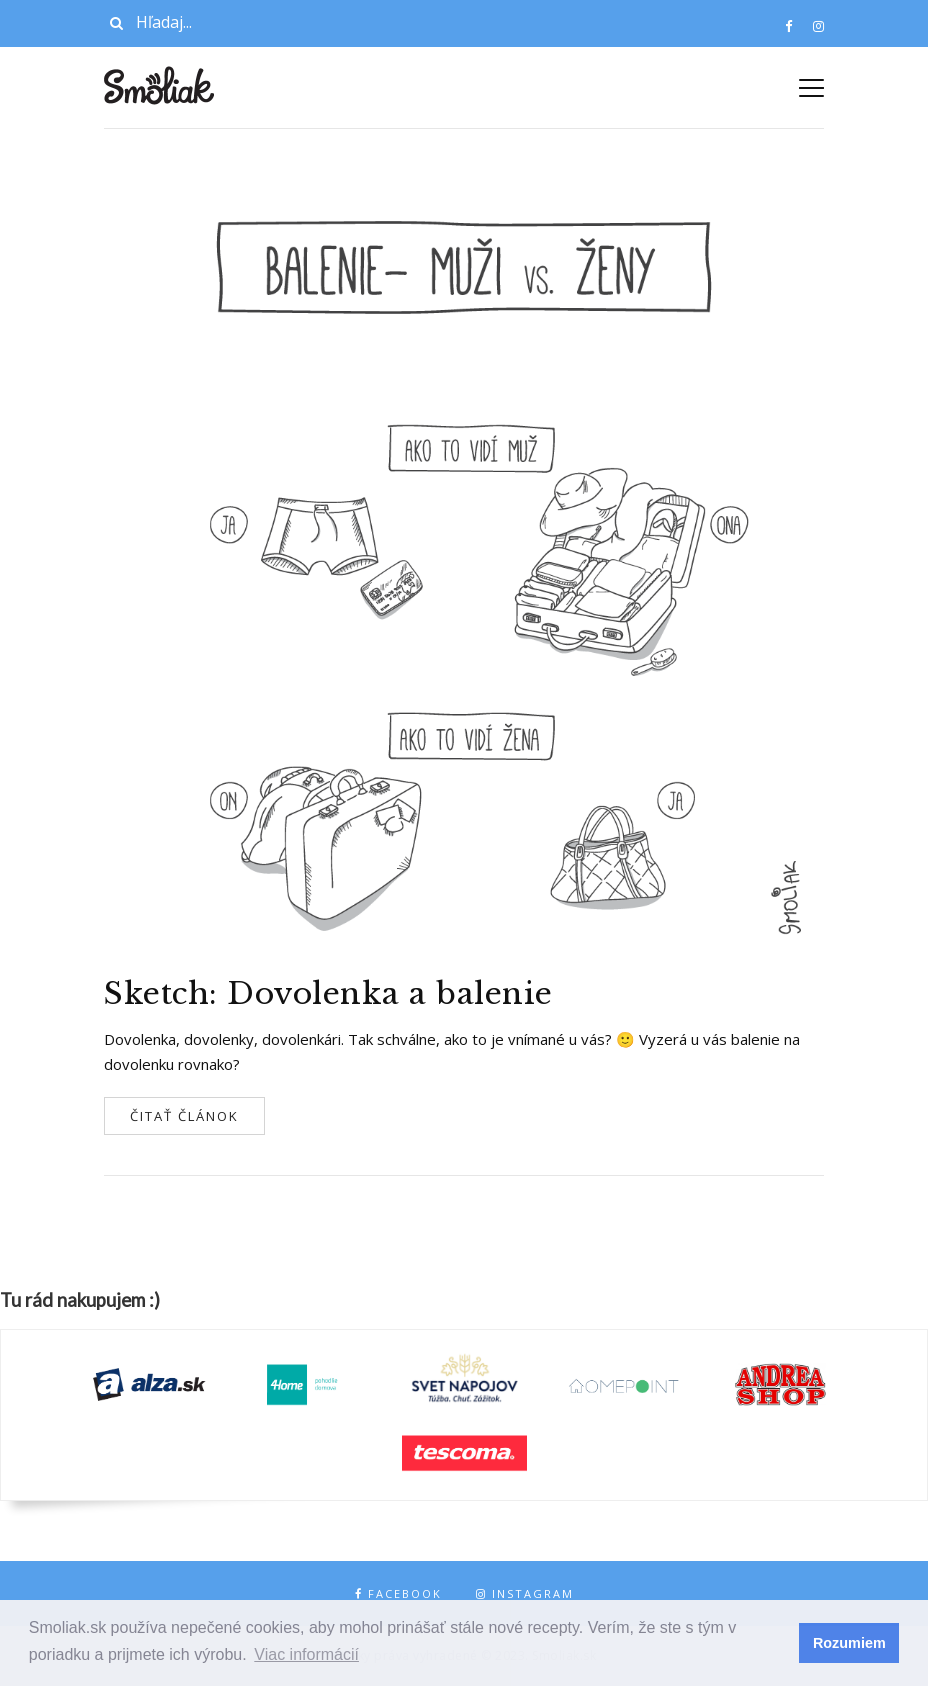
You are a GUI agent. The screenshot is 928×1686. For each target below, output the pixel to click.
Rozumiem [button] (849, 1643)
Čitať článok (184, 1116)
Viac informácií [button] (306, 1654)
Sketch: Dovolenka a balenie (328, 994)
